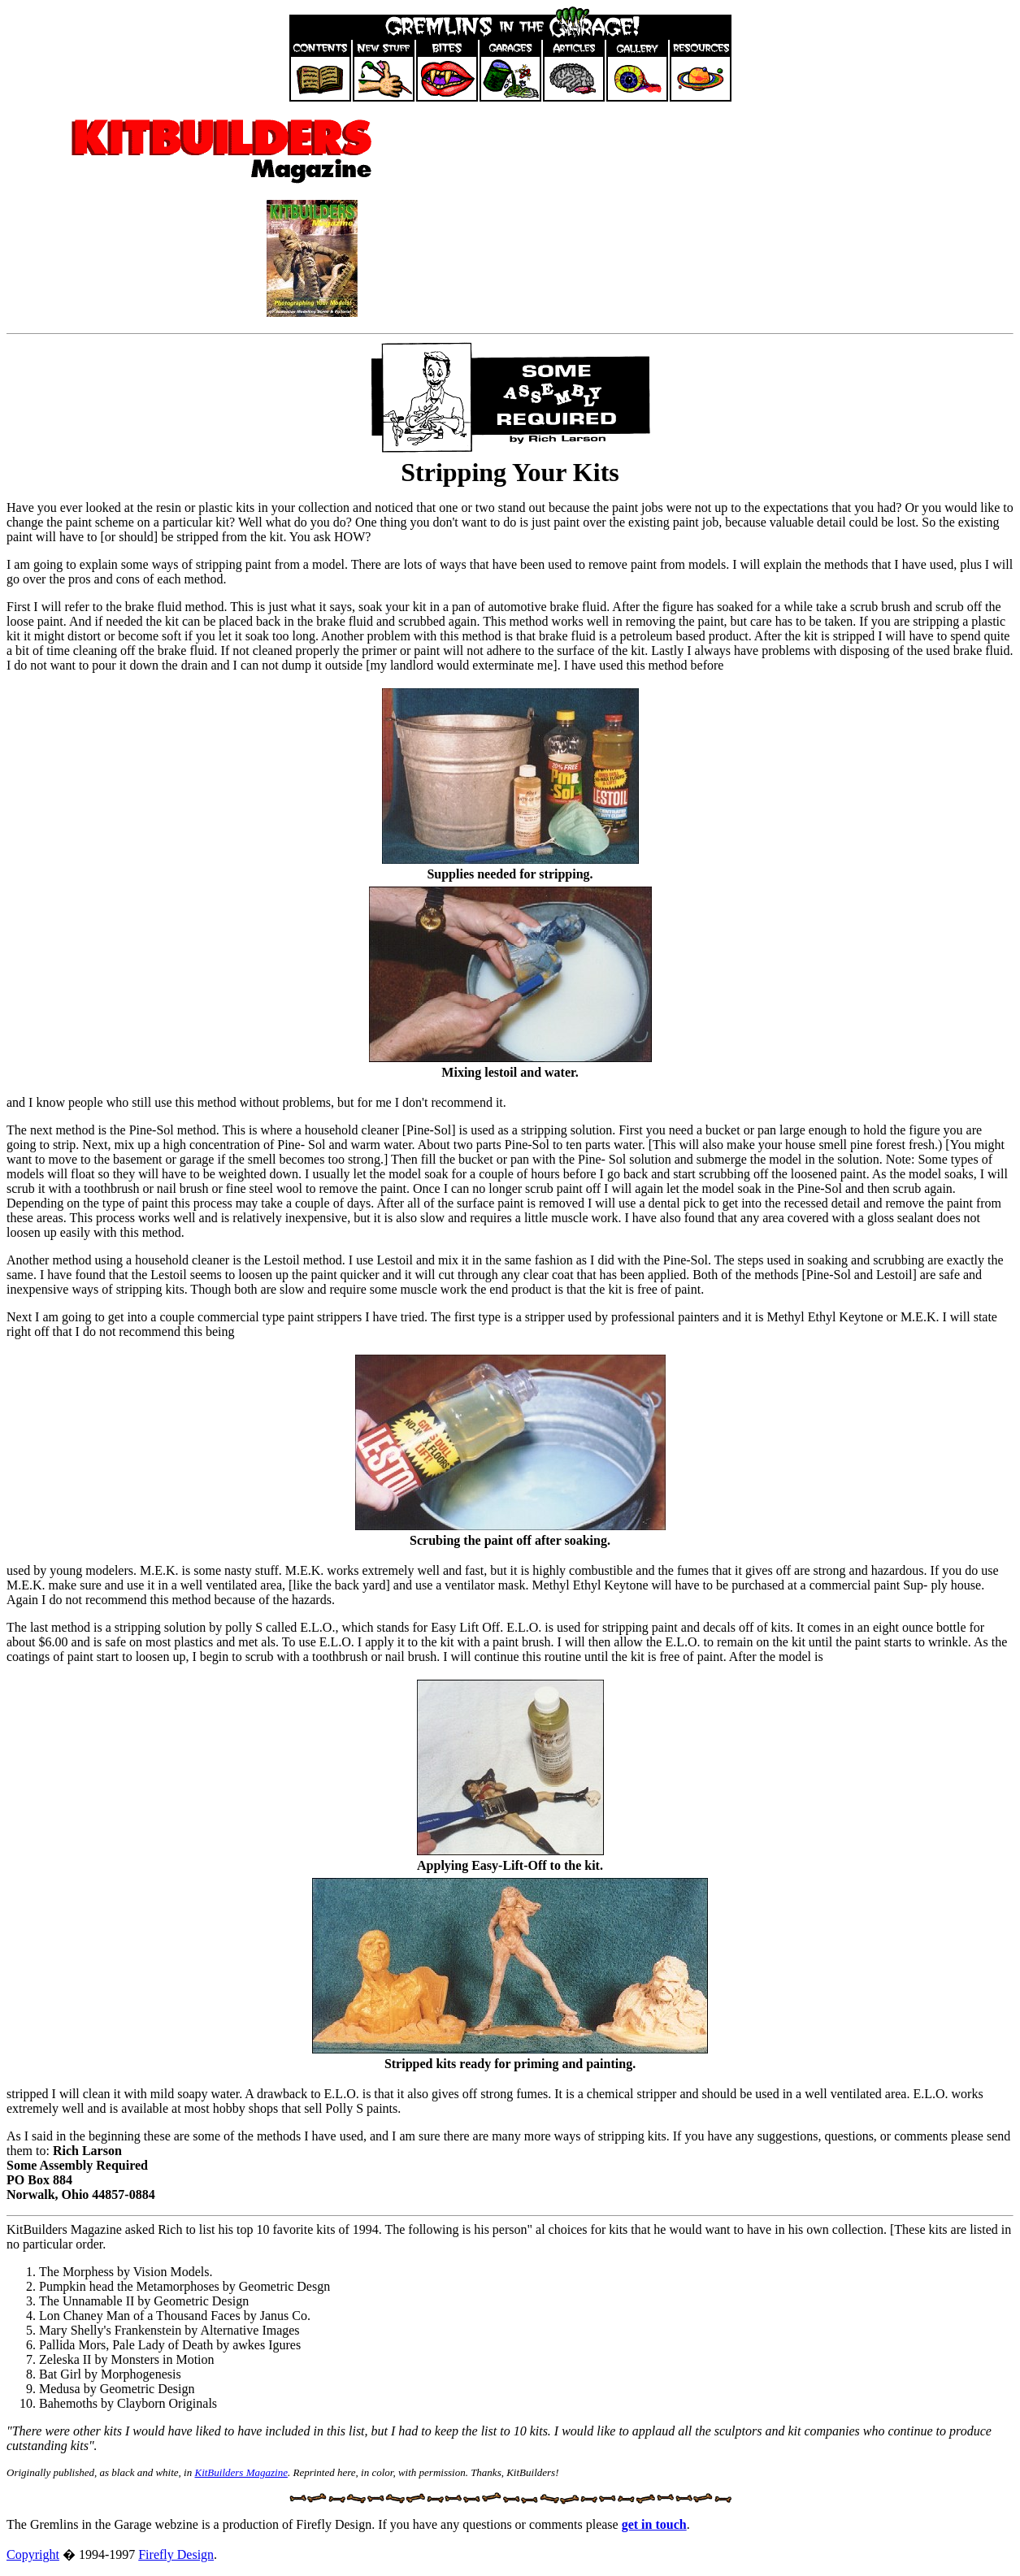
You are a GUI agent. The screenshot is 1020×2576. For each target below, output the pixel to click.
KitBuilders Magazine (240, 2472)
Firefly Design (176, 2554)
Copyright (33, 2554)
